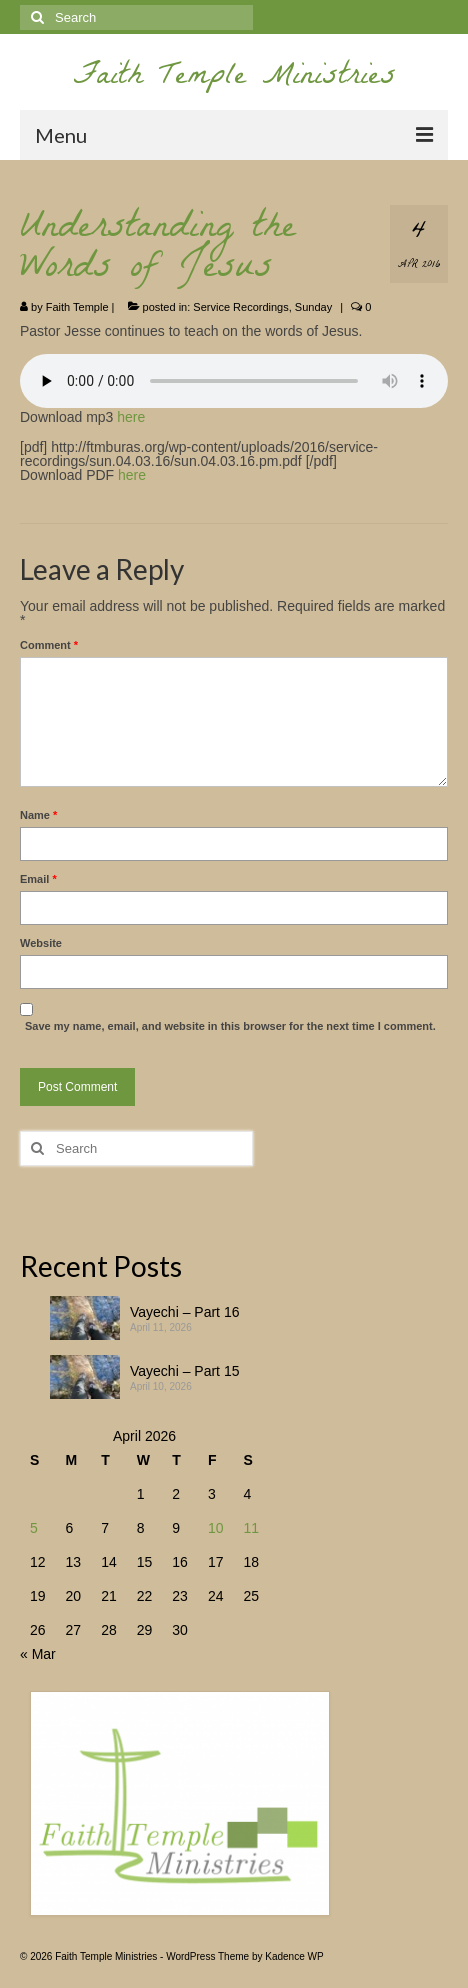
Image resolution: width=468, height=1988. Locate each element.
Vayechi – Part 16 (184, 1312)
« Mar (38, 1654)
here (131, 417)
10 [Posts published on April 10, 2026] (216, 1528)
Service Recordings (240, 307)
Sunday (313, 307)
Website (41, 943)
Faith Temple (77, 307)
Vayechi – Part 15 (184, 1371)
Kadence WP (294, 1956)
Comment (49, 645)
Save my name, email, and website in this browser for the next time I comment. (230, 1026)
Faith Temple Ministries (234, 78)
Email (38, 879)
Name (38, 815)
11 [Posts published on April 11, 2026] (251, 1528)
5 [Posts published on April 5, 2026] (34, 1528)
